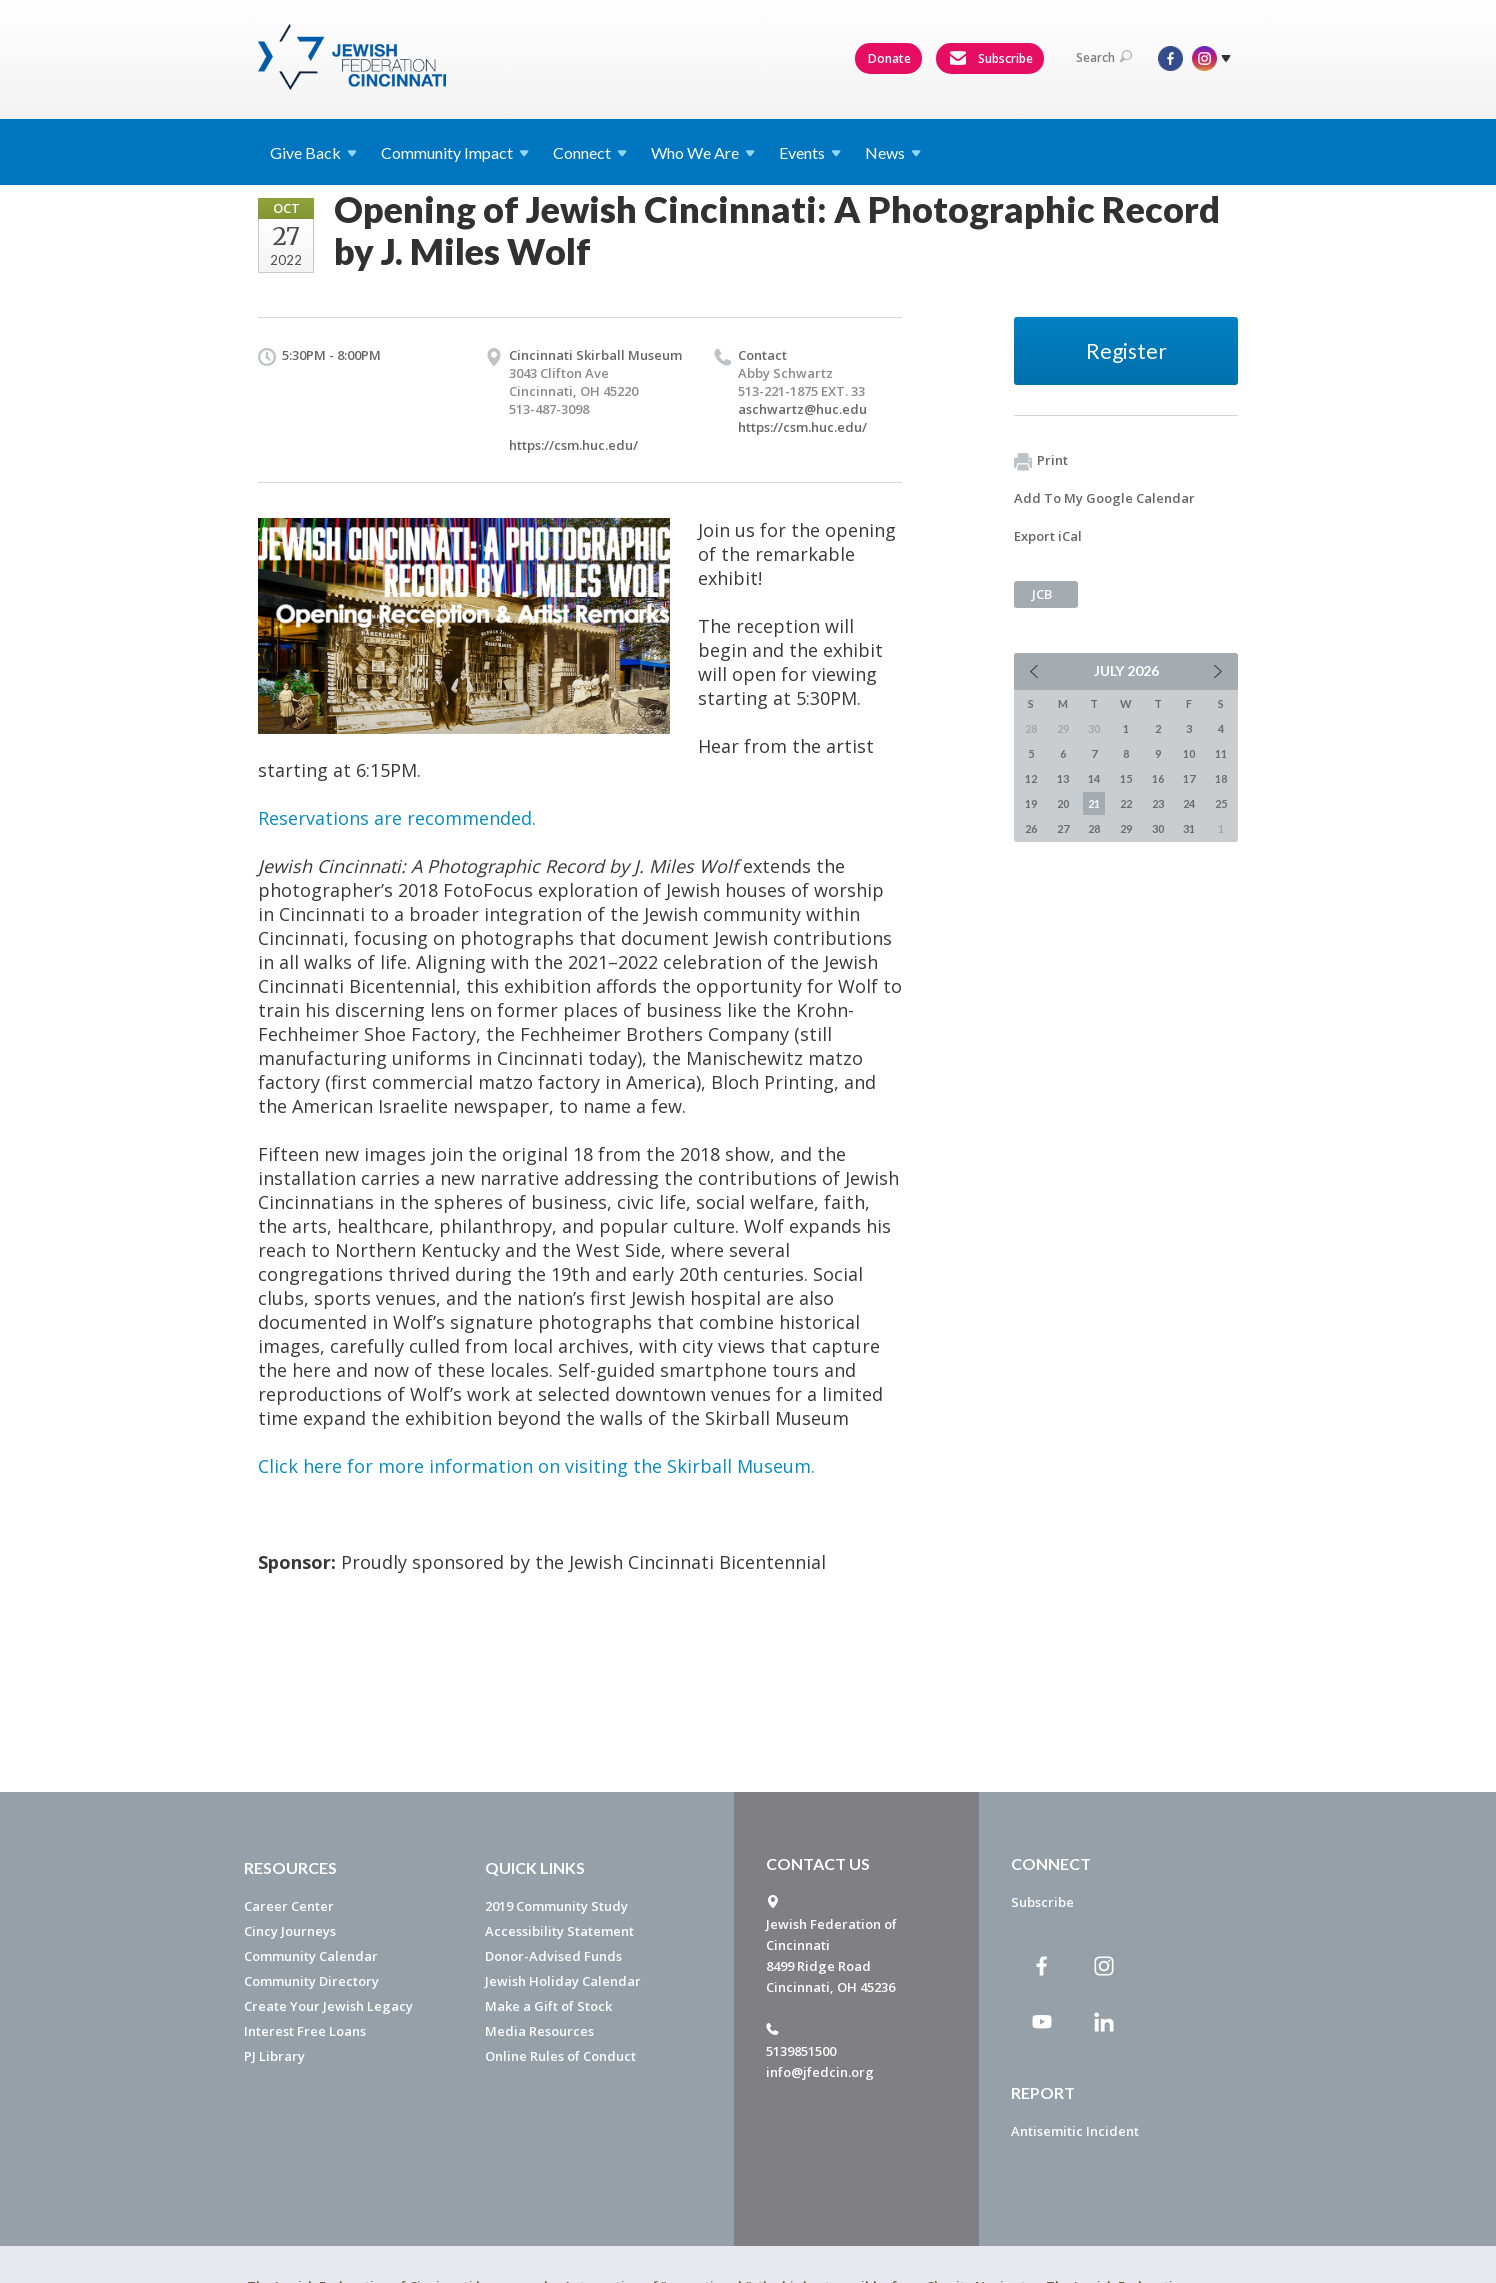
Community (455, 152)
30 (1158, 828)
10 (1189, 753)
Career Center (289, 1906)
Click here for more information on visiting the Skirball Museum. (536, 1466)
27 (1063, 828)
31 (1189, 828)
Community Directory (311, 1981)
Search (1104, 57)
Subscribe (991, 59)
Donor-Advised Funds (553, 1956)
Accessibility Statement (559, 1931)
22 (1126, 803)
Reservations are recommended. (397, 818)
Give (313, 152)
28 (1094, 828)
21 (1094, 803)
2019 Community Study (556, 1906)
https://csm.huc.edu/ (573, 445)
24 (1189, 803)
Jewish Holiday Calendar (563, 1981)
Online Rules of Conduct (560, 2056)
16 (1158, 778)
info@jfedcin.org (820, 2072)
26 (1031, 828)
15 (1126, 778)
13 (1063, 778)
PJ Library (274, 2056)
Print (1041, 461)
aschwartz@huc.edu (802, 409)
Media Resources (539, 2031)
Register (1126, 350)
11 (1221, 753)
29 (1126, 828)
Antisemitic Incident (1075, 2131)
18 (1221, 778)
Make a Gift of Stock (548, 2006)
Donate (889, 58)
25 (1221, 803)
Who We (703, 152)
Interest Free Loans (305, 2031)
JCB (1042, 594)
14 (1094, 778)
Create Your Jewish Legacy (328, 2006)
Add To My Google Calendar (1104, 498)
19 (1031, 803)
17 (1189, 778)
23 (1158, 803)
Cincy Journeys (290, 1931)
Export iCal (1048, 536)
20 (1063, 803)
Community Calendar (311, 1956)
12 (1031, 778)
